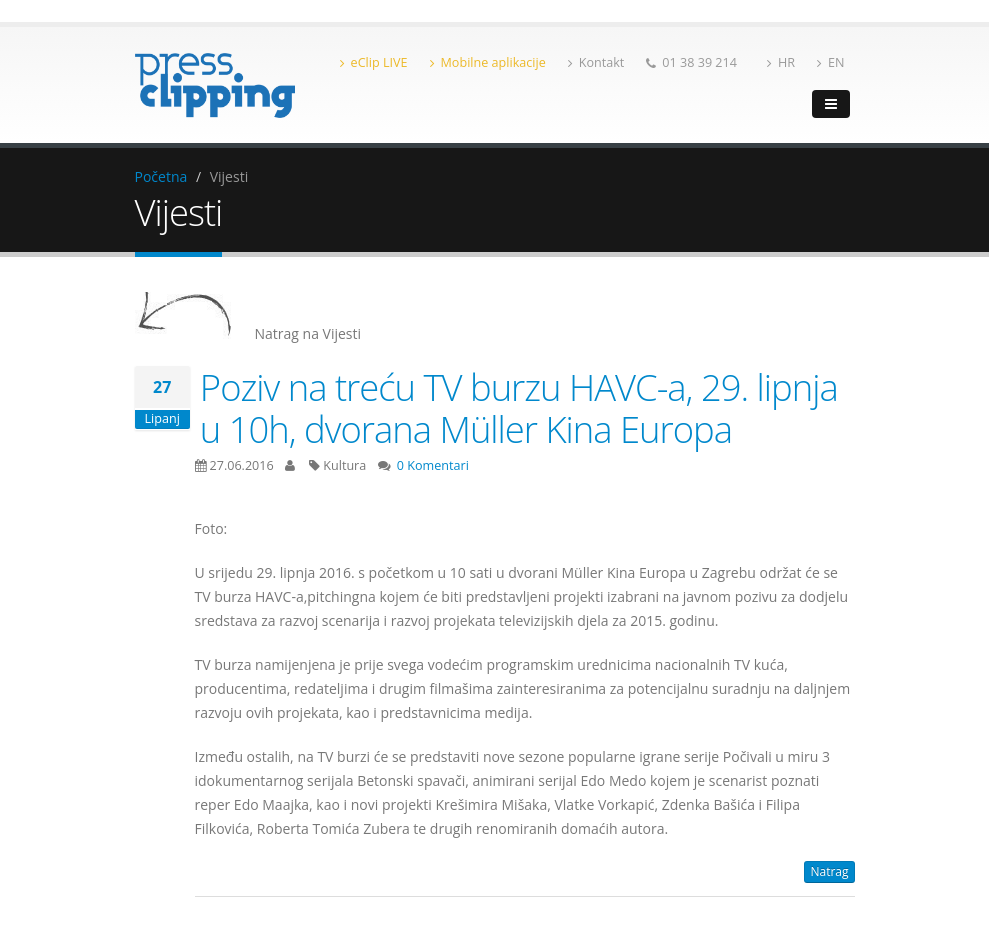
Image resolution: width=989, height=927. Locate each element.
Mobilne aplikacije (488, 62)
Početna (161, 176)
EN (830, 62)
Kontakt (596, 62)
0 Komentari (433, 465)
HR (781, 62)
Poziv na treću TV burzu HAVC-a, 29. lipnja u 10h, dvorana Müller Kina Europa (519, 408)
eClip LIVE (374, 62)
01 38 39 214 (691, 62)
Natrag (829, 871)
